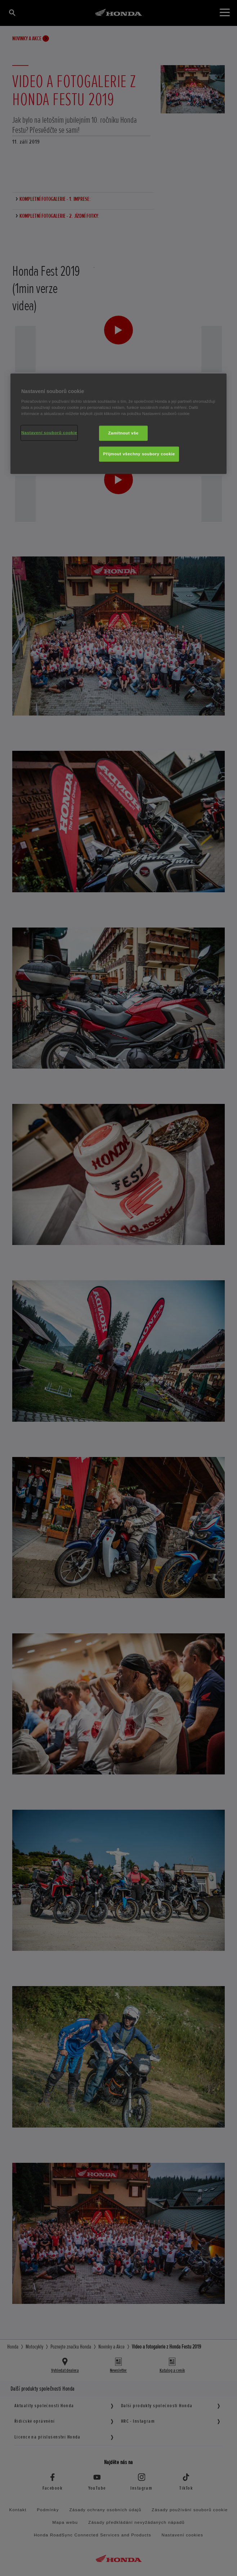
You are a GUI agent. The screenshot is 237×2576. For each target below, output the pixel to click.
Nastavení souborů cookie (49, 432)
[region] (118, 423)
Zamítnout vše (123, 433)
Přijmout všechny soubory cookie (139, 454)
